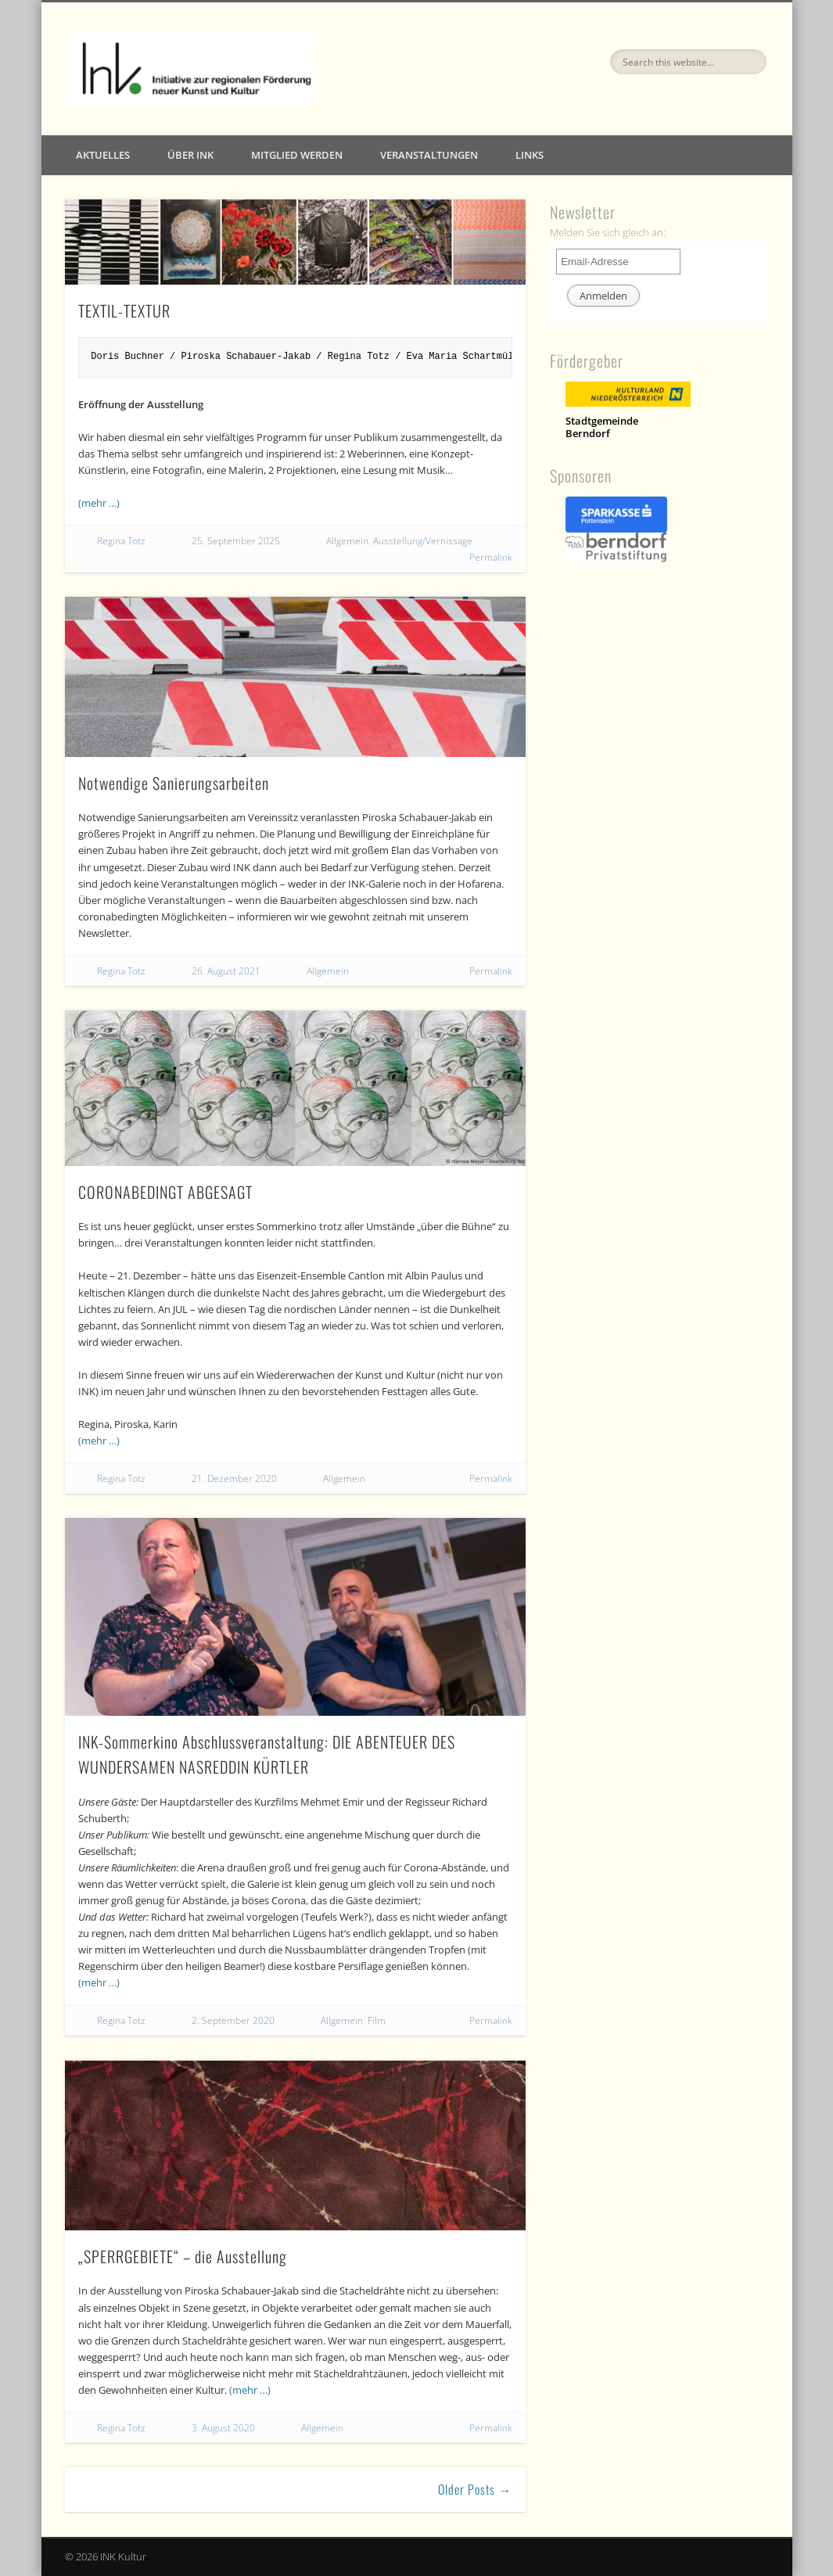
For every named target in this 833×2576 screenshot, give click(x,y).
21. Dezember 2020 (234, 1478)
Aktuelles (103, 155)
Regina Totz (121, 540)
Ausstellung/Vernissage (422, 540)
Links (529, 155)
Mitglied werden (297, 155)
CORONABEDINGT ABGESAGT (165, 1192)
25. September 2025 (236, 540)
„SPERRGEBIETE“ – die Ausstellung (182, 2256)
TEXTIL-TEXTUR (124, 310)
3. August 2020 (223, 2427)
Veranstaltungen (429, 155)
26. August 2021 (226, 971)
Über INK (190, 155)
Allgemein (347, 540)
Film (377, 2020)
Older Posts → (475, 2489)
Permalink (490, 557)
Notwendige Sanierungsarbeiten (173, 783)
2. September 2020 (233, 2020)
